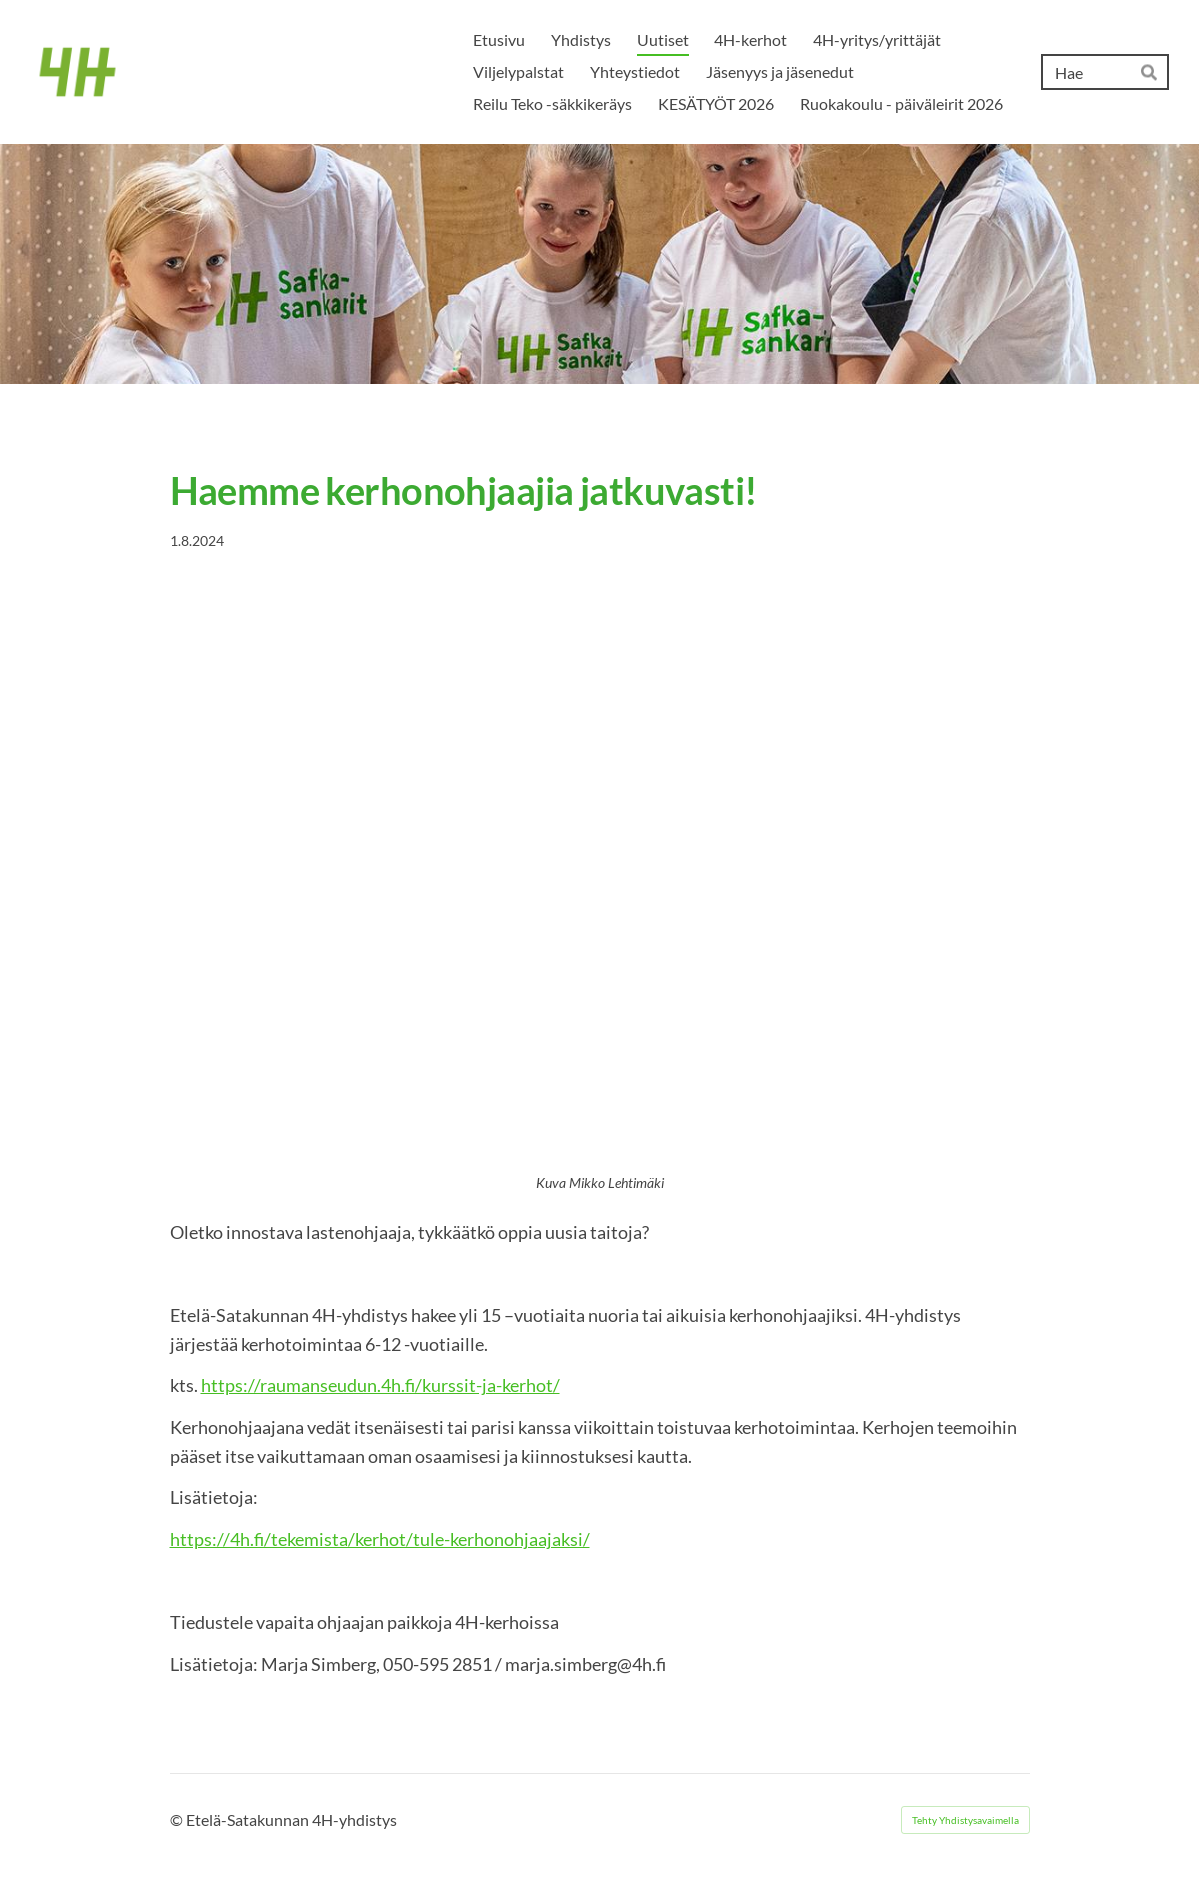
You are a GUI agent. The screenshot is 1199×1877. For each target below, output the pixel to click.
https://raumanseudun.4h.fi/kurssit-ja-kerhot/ (380, 1385)
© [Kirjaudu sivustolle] (178, 1819)
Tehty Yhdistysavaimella (965, 1820)
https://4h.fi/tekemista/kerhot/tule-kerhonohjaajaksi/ (380, 1539)
